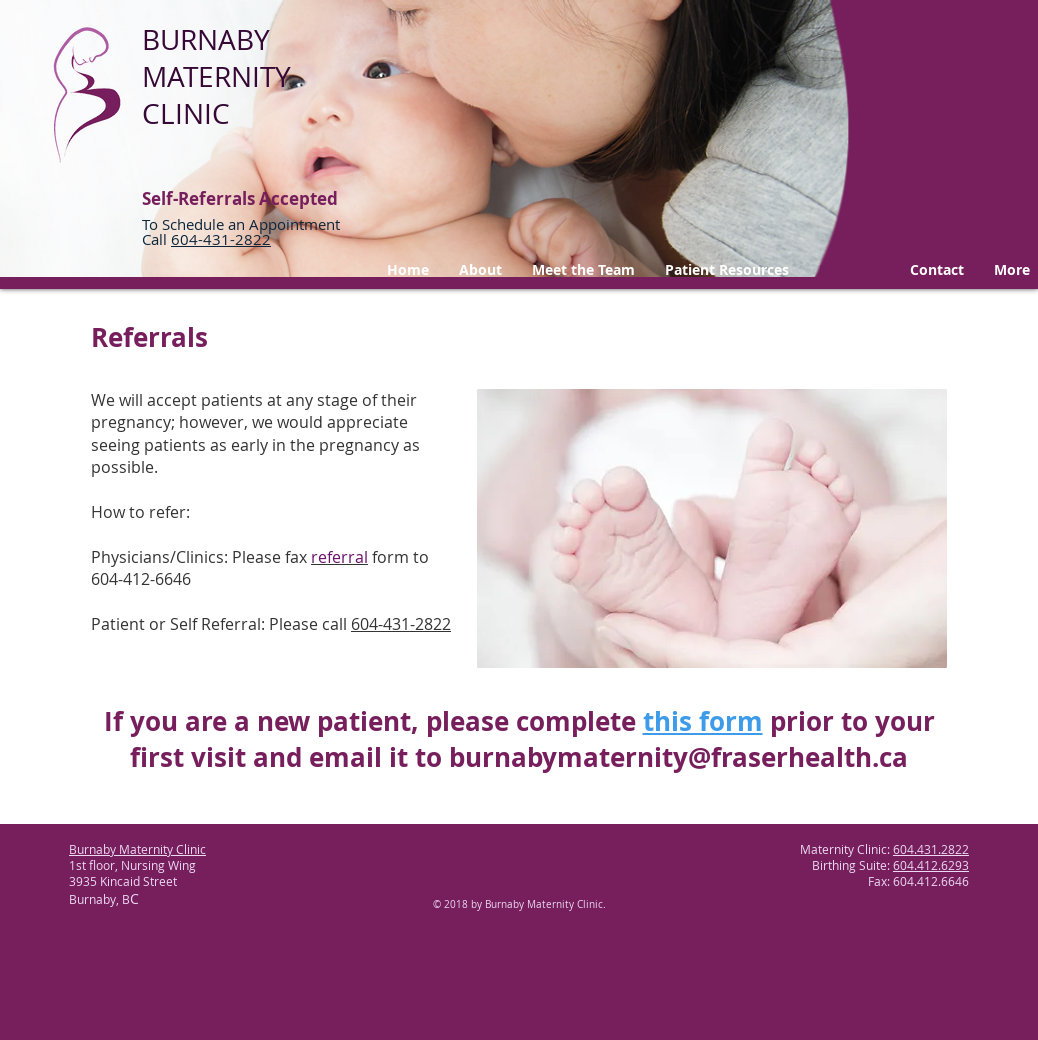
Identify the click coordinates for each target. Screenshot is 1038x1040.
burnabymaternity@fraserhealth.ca (678, 757)
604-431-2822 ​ (221, 239)
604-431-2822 (401, 624)
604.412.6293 (931, 865)
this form (703, 721)
